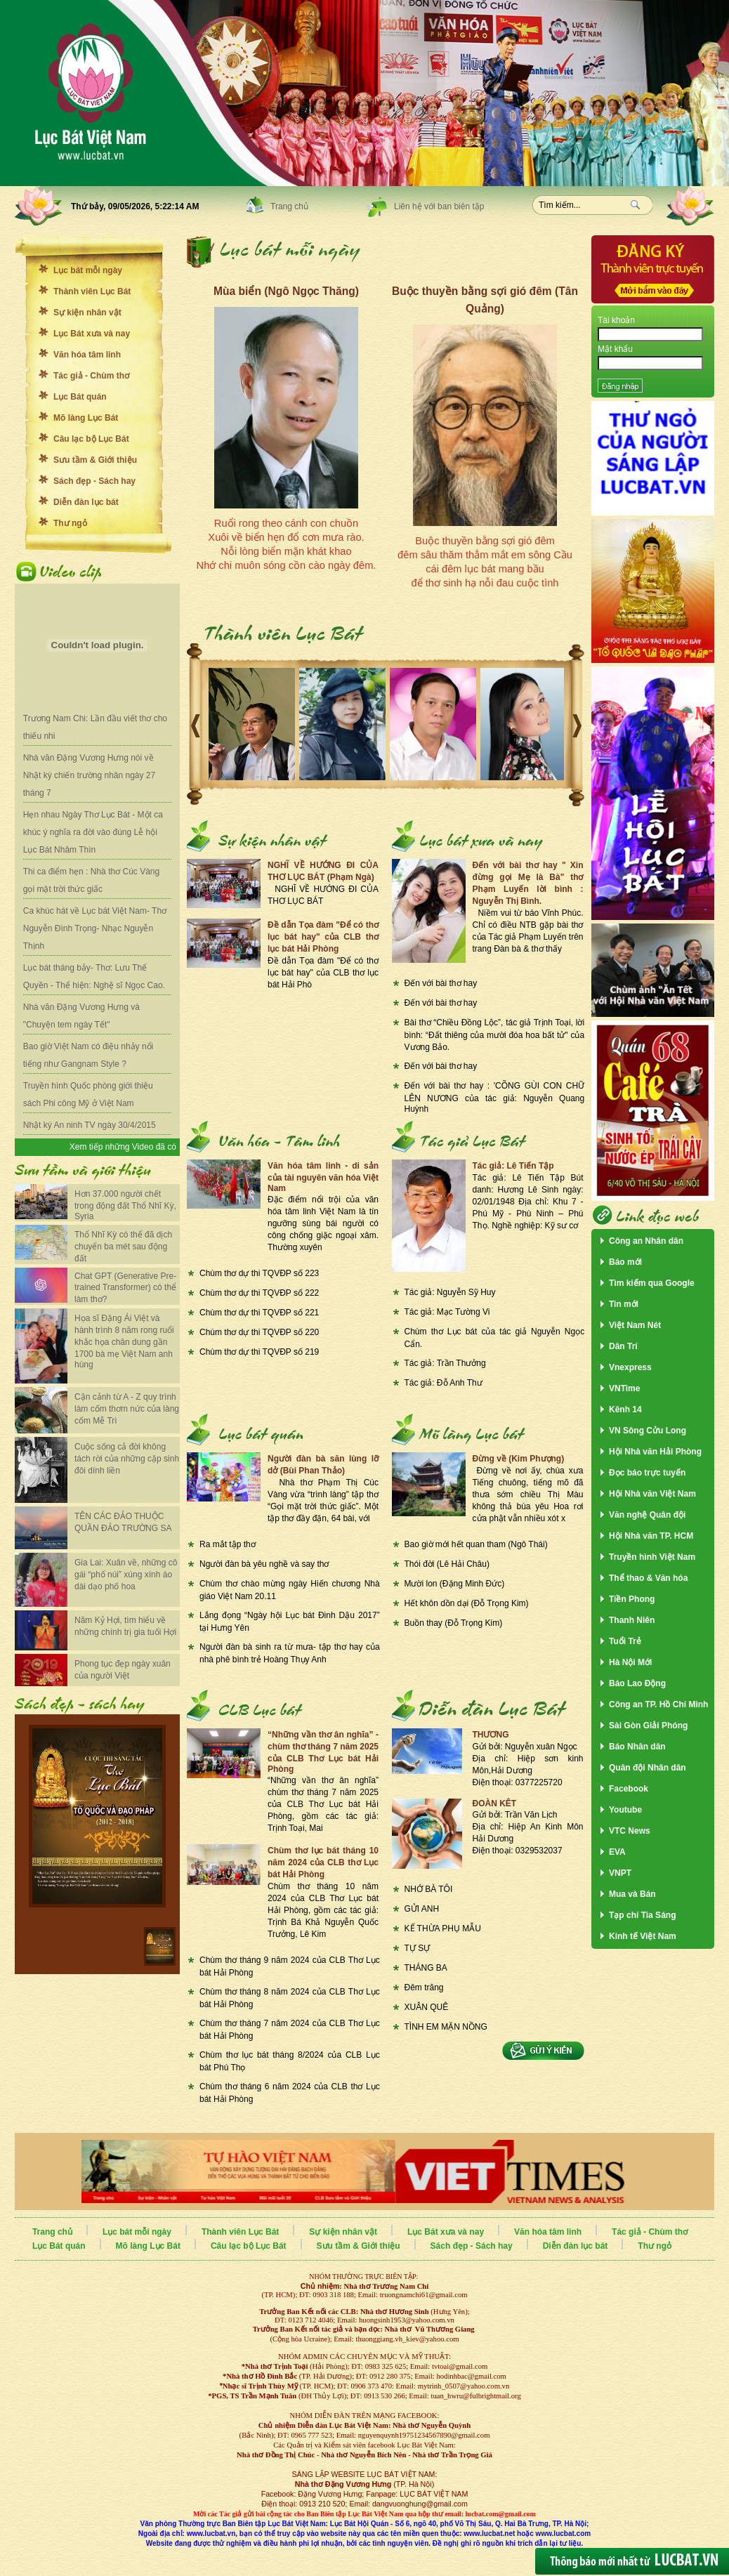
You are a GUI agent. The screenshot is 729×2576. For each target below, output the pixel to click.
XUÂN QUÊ (427, 2007)
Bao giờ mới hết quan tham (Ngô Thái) (476, 1544)
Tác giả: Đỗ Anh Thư (443, 1383)
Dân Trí (623, 1346)
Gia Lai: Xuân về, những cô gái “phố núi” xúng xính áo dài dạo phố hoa (125, 1574)
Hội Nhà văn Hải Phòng (655, 1452)
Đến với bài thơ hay (441, 983)
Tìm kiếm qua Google (652, 1283)
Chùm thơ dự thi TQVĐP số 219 (259, 1352)
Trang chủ (289, 206)
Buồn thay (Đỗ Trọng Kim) (454, 1623)
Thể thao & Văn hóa (648, 1578)
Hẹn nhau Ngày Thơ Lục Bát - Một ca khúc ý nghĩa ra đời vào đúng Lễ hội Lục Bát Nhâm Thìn (93, 832)
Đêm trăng (424, 1987)
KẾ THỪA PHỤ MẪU (443, 1928)
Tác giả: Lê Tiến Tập (513, 1166)
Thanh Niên (632, 1620)
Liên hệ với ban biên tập (439, 206)
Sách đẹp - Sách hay (94, 481)
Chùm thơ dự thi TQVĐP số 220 (259, 1332)
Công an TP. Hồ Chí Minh (658, 1704)
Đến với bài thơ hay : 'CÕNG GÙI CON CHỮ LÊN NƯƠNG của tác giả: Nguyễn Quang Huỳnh (495, 1097)
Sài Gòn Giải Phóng (648, 1725)
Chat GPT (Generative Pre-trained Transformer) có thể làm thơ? (125, 1287)
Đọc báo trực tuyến (647, 1473)
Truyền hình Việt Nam (652, 1557)
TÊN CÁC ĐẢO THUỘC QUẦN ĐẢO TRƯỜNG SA (122, 1522)
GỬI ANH (422, 1909)
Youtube (625, 1810)
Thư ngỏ (70, 523)
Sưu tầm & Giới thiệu (95, 460)
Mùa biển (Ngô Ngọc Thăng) (286, 291)
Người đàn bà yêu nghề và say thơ (264, 1564)
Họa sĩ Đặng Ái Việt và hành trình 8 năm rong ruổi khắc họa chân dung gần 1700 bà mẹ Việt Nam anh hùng (124, 1341)
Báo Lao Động (637, 1683)
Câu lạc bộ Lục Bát (91, 439)
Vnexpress (630, 1367)
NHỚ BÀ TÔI (429, 1889)
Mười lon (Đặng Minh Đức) (455, 1584)
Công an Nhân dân (646, 1241)
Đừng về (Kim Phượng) (519, 1459)
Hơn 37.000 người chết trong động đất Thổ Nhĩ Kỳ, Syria (125, 1205)
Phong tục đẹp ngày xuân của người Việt (122, 1670)
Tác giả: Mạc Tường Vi (447, 1312)
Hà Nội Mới (630, 1662)
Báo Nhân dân (637, 1747)
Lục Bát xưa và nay (91, 334)
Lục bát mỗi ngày (87, 270)
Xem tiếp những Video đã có (123, 1147)
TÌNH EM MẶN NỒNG (446, 2027)
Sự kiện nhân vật (87, 312)
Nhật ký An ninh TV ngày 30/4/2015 (89, 1125)
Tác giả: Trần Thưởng (445, 1363)
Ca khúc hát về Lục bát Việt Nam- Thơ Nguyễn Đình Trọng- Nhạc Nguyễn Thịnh (94, 928)
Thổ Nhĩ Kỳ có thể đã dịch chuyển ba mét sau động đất (123, 1246)
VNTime (624, 1388)
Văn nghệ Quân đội (647, 1515)
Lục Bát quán (80, 397)
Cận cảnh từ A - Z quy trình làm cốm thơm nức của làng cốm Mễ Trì (126, 1409)
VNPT (620, 1873)
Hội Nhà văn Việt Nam (652, 1494)
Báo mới (625, 1262)
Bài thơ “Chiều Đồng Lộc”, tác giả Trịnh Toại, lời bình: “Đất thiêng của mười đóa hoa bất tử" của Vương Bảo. (495, 1035)
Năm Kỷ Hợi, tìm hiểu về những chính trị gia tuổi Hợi (125, 1626)
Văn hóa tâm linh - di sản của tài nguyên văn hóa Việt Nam (323, 1177)
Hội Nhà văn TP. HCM (651, 1536)
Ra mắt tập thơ (227, 1544)
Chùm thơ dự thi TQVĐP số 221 (259, 1312)
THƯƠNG (491, 1735)
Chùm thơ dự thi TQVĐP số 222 (259, 1293)
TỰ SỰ (418, 1948)
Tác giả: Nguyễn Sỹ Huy (450, 1292)
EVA (617, 1852)
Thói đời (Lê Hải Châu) (447, 1564)
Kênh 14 (625, 1409)
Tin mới (623, 1304)
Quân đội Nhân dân (647, 1768)
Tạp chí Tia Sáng (642, 1915)
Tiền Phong (632, 1599)
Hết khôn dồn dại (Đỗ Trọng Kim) (467, 1603)
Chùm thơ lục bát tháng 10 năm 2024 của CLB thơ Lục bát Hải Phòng (323, 1862)
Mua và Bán (632, 1894)
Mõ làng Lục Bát (85, 418)
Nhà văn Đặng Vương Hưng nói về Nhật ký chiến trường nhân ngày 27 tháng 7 (89, 775)
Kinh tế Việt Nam (642, 1936)
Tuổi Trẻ (625, 1641)
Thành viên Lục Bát (92, 291)
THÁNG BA (426, 1968)
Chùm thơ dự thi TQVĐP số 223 (259, 1273)
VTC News (629, 1831)
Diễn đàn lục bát (86, 502)
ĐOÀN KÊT (495, 1803)
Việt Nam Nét (635, 1325)
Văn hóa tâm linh (87, 355)
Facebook (628, 1789)
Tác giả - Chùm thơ (91, 376)
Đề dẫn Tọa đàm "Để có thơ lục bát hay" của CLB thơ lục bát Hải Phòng (323, 937)
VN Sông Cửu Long (647, 1430)
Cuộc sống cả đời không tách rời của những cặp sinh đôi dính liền (126, 1459)
